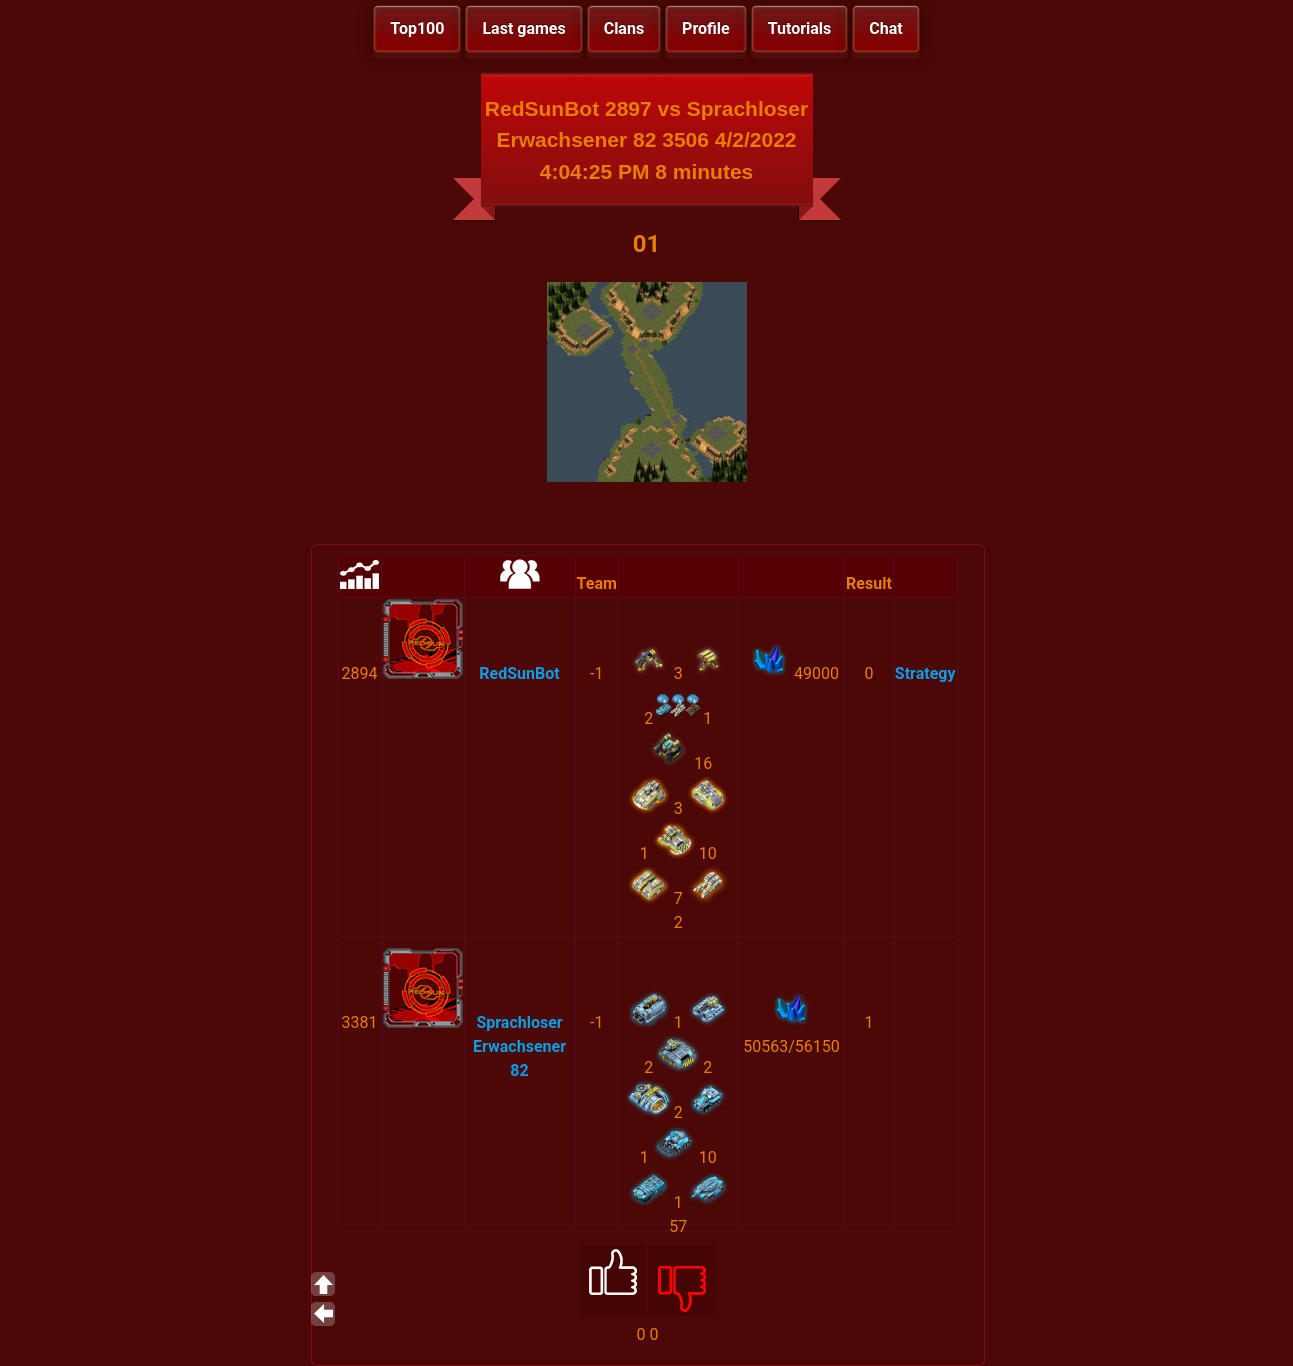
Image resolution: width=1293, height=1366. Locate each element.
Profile (706, 28)
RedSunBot (519, 673)
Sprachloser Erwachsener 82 (519, 1046)
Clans (624, 28)
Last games (523, 28)
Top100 (417, 28)
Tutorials (800, 28)
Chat (885, 28)
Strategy (925, 673)
